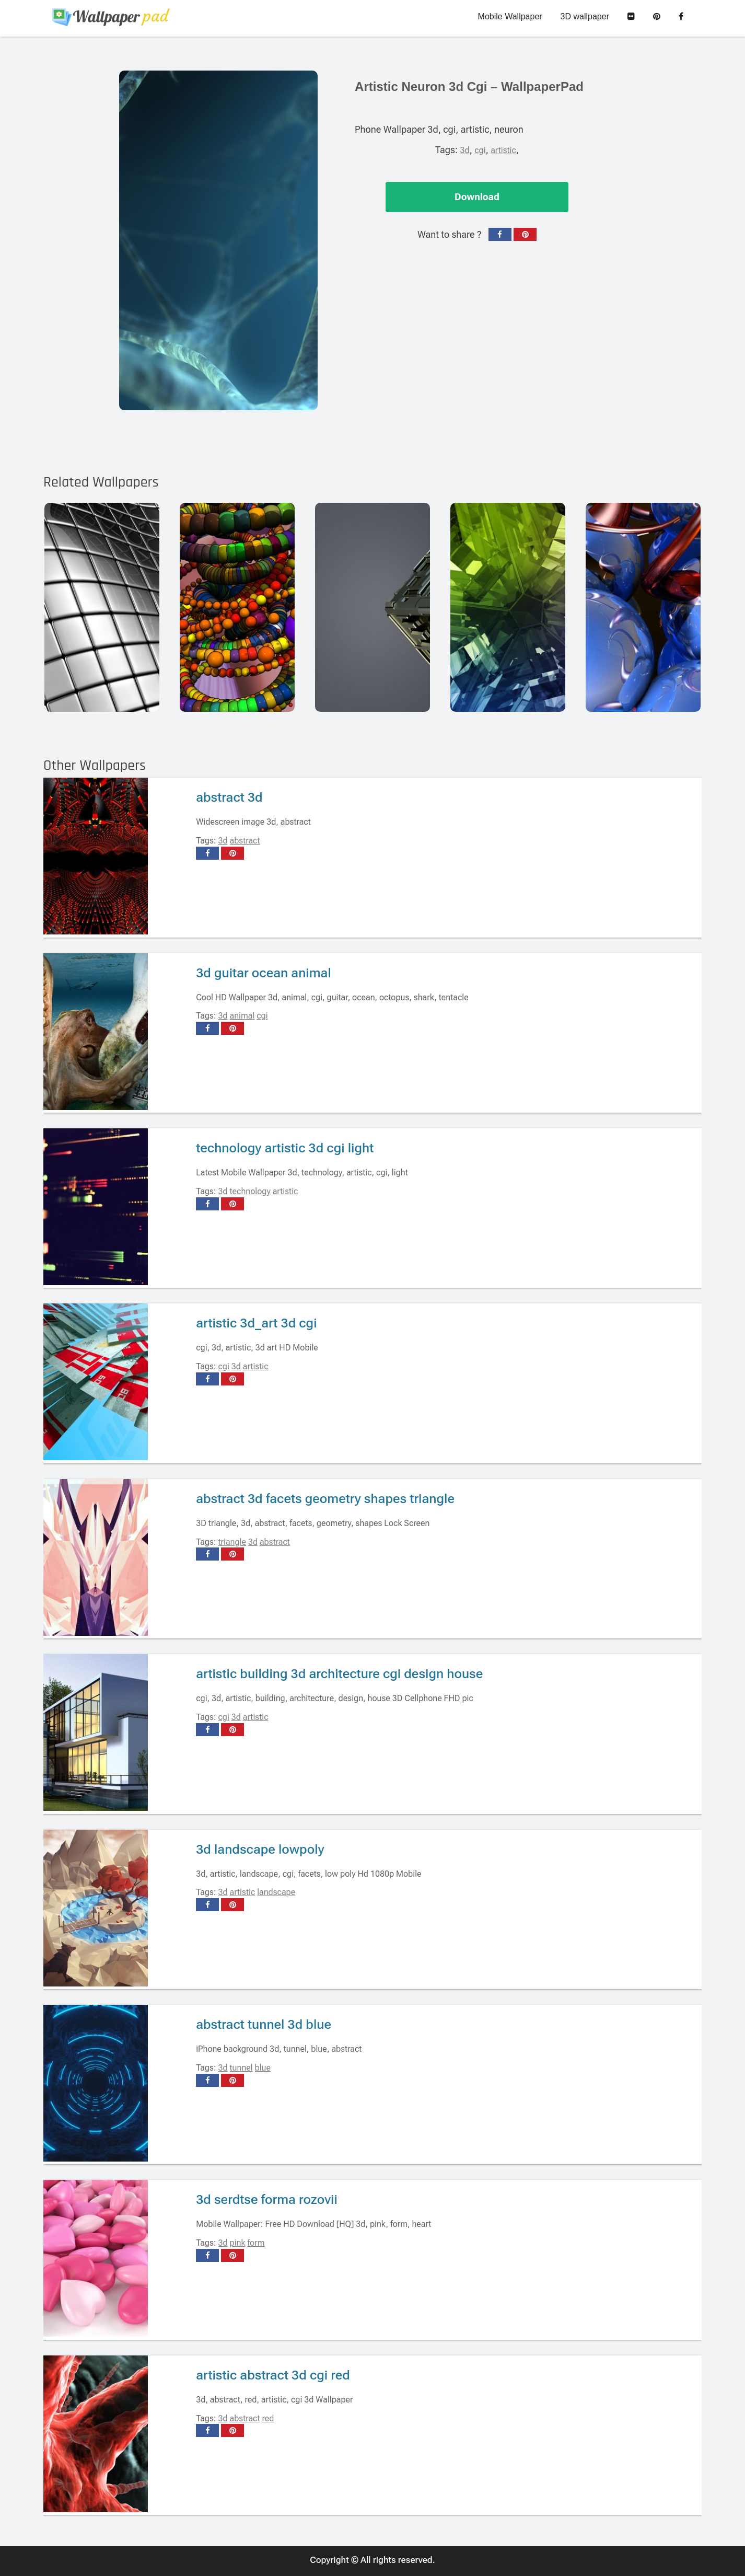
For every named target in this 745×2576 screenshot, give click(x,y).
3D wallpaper (585, 16)
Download (477, 196)
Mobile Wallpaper (510, 16)
